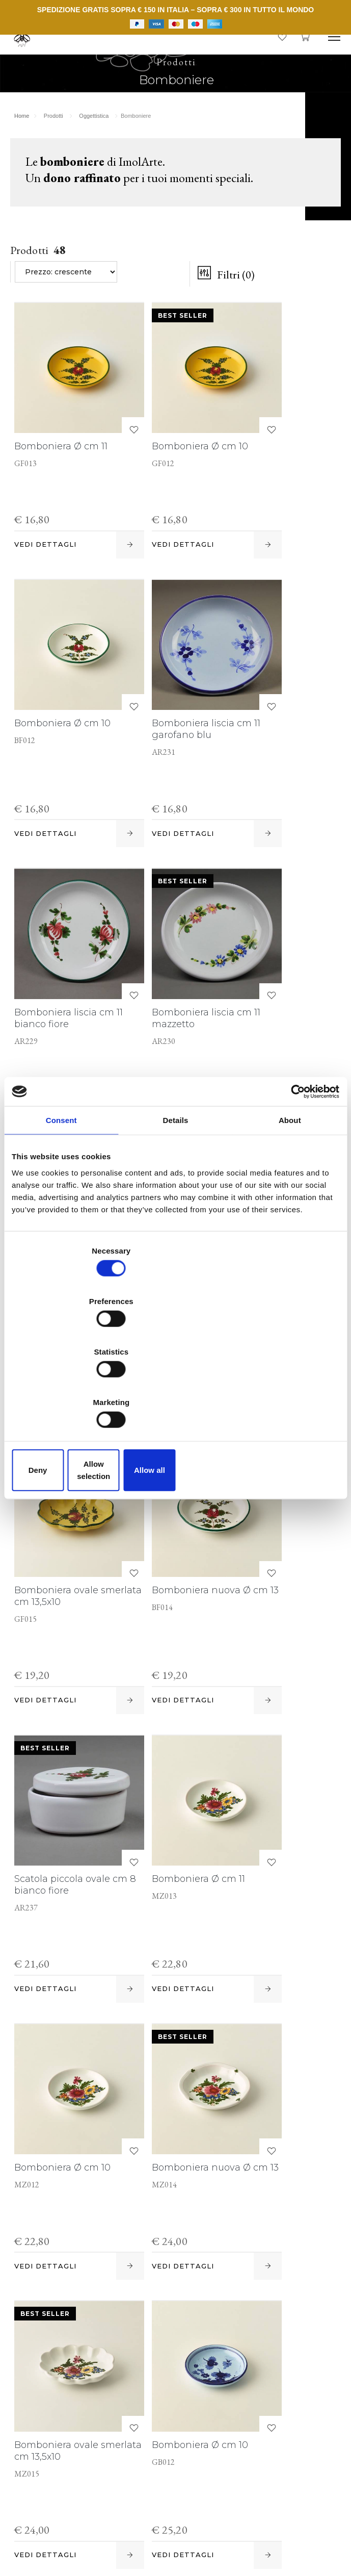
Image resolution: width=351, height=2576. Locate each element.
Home (24, 131)
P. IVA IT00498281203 (218, 2503)
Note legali (288, 2503)
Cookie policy (48, 2525)
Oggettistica (96, 131)
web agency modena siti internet (175, 2558)
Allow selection (175, 1394)
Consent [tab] (61, 1203)
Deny (65, 1394)
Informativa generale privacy (274, 2525)
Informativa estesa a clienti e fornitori (148, 2525)
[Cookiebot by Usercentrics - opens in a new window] (294, 1174)
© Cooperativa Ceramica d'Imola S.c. (103, 2503)
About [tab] (290, 1203)
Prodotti (56, 131)
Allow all (286, 1394)
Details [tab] (175, 1203)
